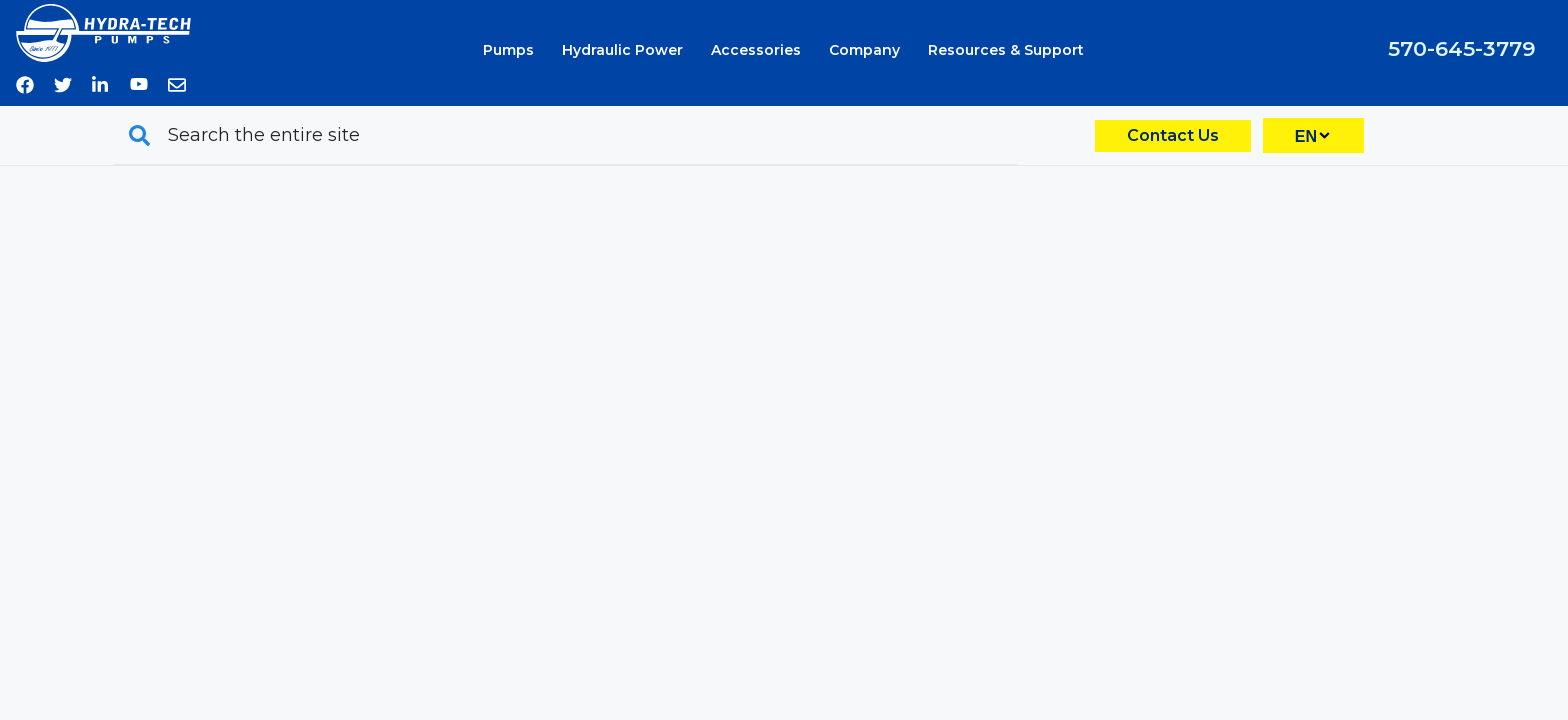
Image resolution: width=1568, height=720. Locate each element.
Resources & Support (1006, 50)
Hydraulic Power (622, 50)
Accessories (756, 50)
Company (864, 50)
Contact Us (1173, 135)
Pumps (508, 50)
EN (1306, 136)
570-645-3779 (1462, 48)
